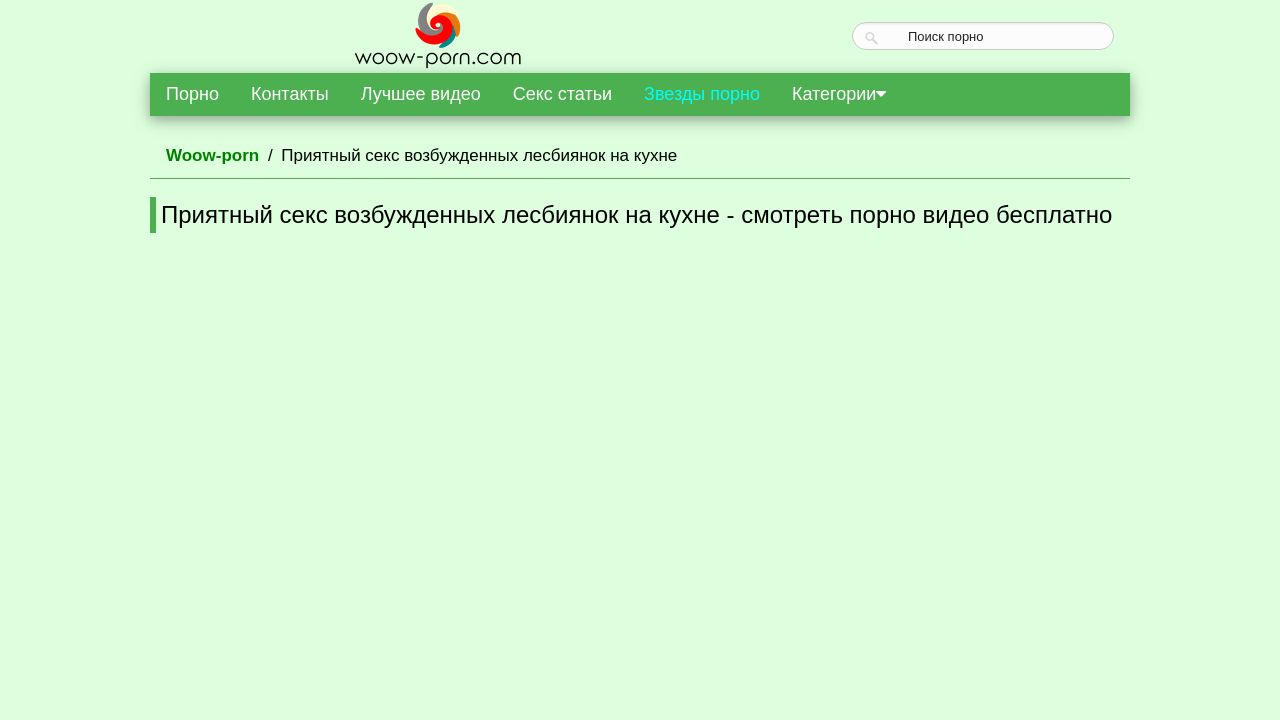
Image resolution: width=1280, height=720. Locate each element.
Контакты (290, 94)
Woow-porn (212, 155)
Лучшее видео (421, 94)
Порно (192, 94)
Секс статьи (562, 94)
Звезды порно (702, 94)
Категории (839, 94)
